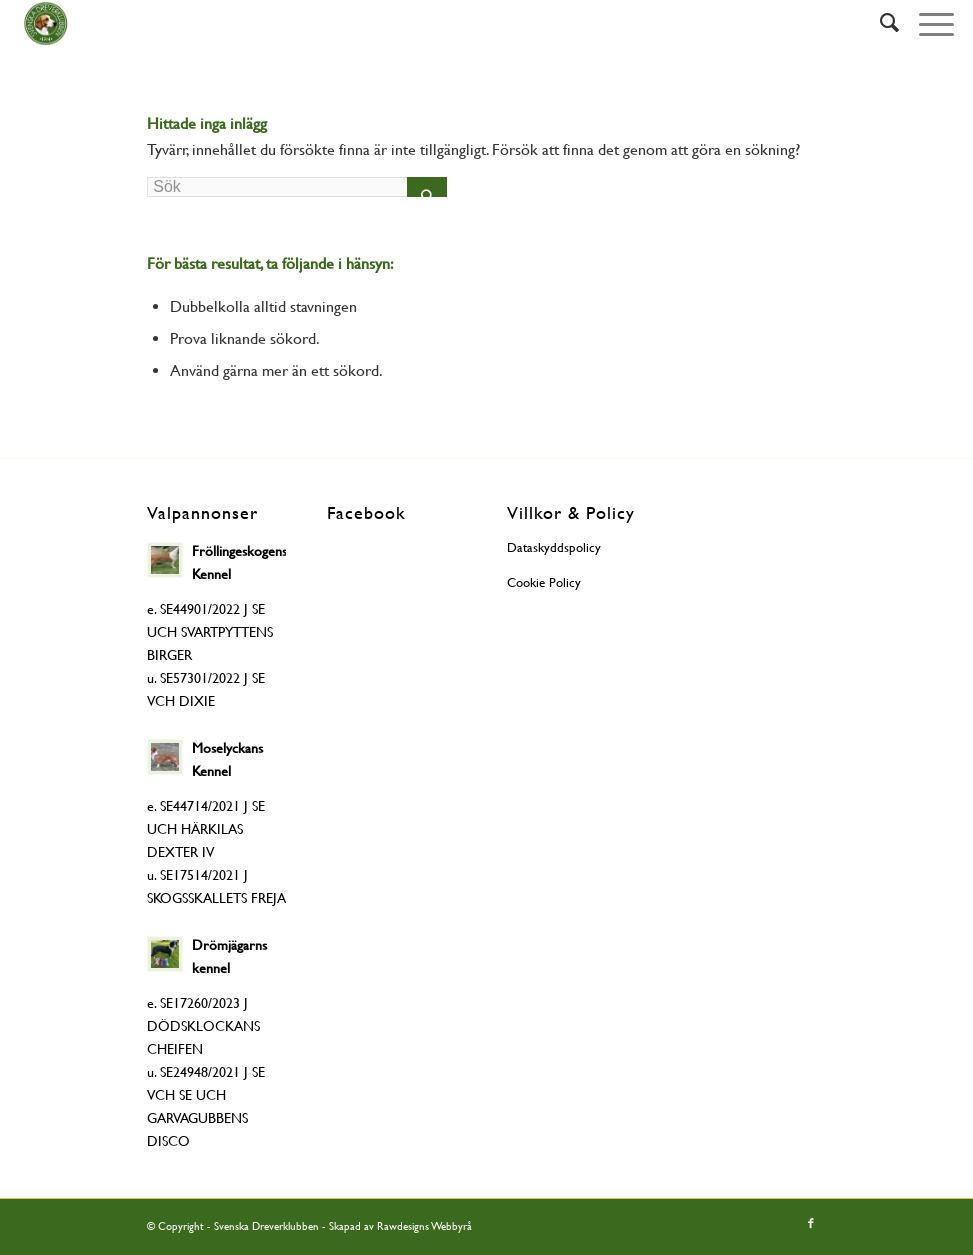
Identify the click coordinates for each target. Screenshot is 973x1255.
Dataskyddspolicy (554, 547)
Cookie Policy (544, 582)
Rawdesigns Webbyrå (424, 1226)
